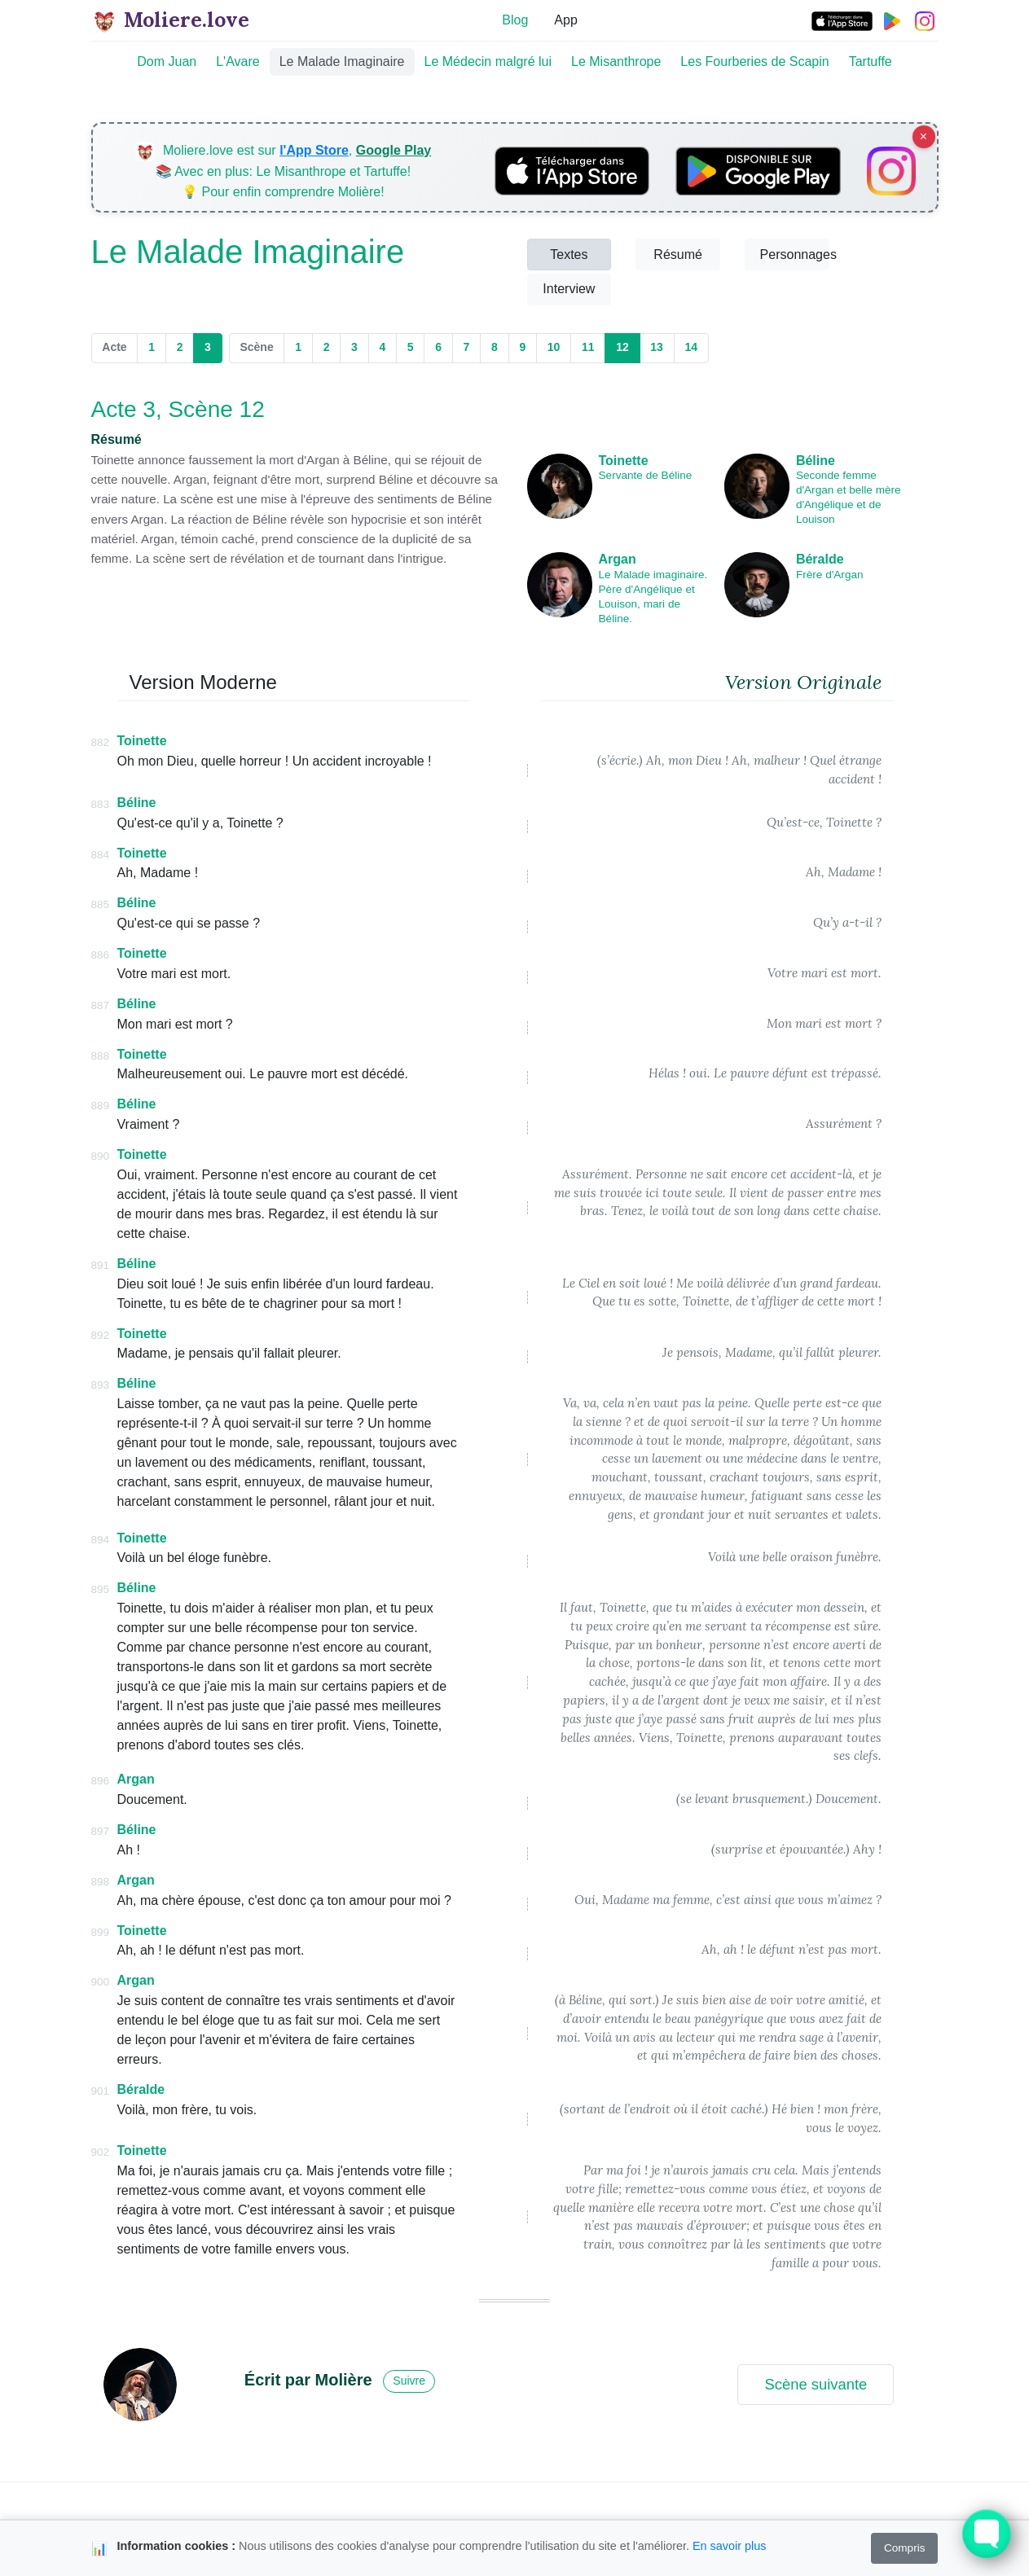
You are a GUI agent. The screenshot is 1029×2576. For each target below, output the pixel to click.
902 (100, 2152)
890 (100, 1156)
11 (588, 346)
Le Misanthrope (616, 61)
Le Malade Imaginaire (342, 61)
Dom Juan (166, 61)
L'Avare (237, 61)
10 (554, 346)
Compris (905, 2548)
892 (100, 1335)
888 (100, 1056)
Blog (515, 20)
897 (100, 1831)
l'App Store (314, 150)
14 (690, 346)
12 (628, 346)
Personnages (794, 254)
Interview (569, 289)
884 (100, 855)
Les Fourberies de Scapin (754, 61)
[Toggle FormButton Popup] (986, 2533)
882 (100, 742)
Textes (568, 254)
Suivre (409, 2380)
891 (100, 1265)
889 (100, 1105)
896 (100, 1781)
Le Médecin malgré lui (488, 61)
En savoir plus (729, 2545)
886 (100, 955)
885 (100, 904)
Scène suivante (815, 2384)
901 (100, 2091)
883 (100, 804)
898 (100, 1882)
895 (100, 1589)
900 (100, 1982)
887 (100, 1005)
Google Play (393, 150)
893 (100, 1385)
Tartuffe (870, 61)
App (565, 20)
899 (100, 1932)
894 (100, 1540)
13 (656, 346)
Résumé (677, 254)
